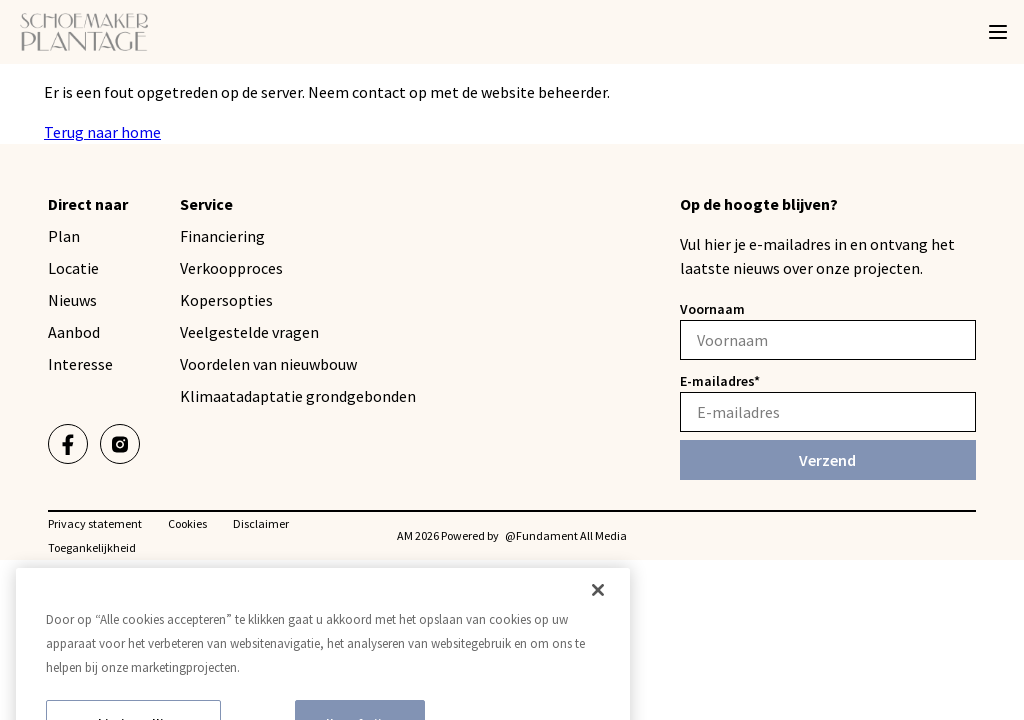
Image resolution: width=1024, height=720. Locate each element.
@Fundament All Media (566, 535)
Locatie (73, 268)
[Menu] (998, 32)
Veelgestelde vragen (249, 332)
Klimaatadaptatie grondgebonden (298, 396)
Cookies (187, 523)
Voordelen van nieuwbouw (268, 364)
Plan (64, 236)
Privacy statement (95, 523)
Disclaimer (261, 523)
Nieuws (72, 300)
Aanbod (74, 332)
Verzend (827, 460)
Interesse (80, 364)
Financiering (222, 236)
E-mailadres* (720, 381)
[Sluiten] (598, 613)
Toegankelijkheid (92, 547)
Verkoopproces (231, 268)
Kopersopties (226, 300)
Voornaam (712, 309)
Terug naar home (102, 132)
